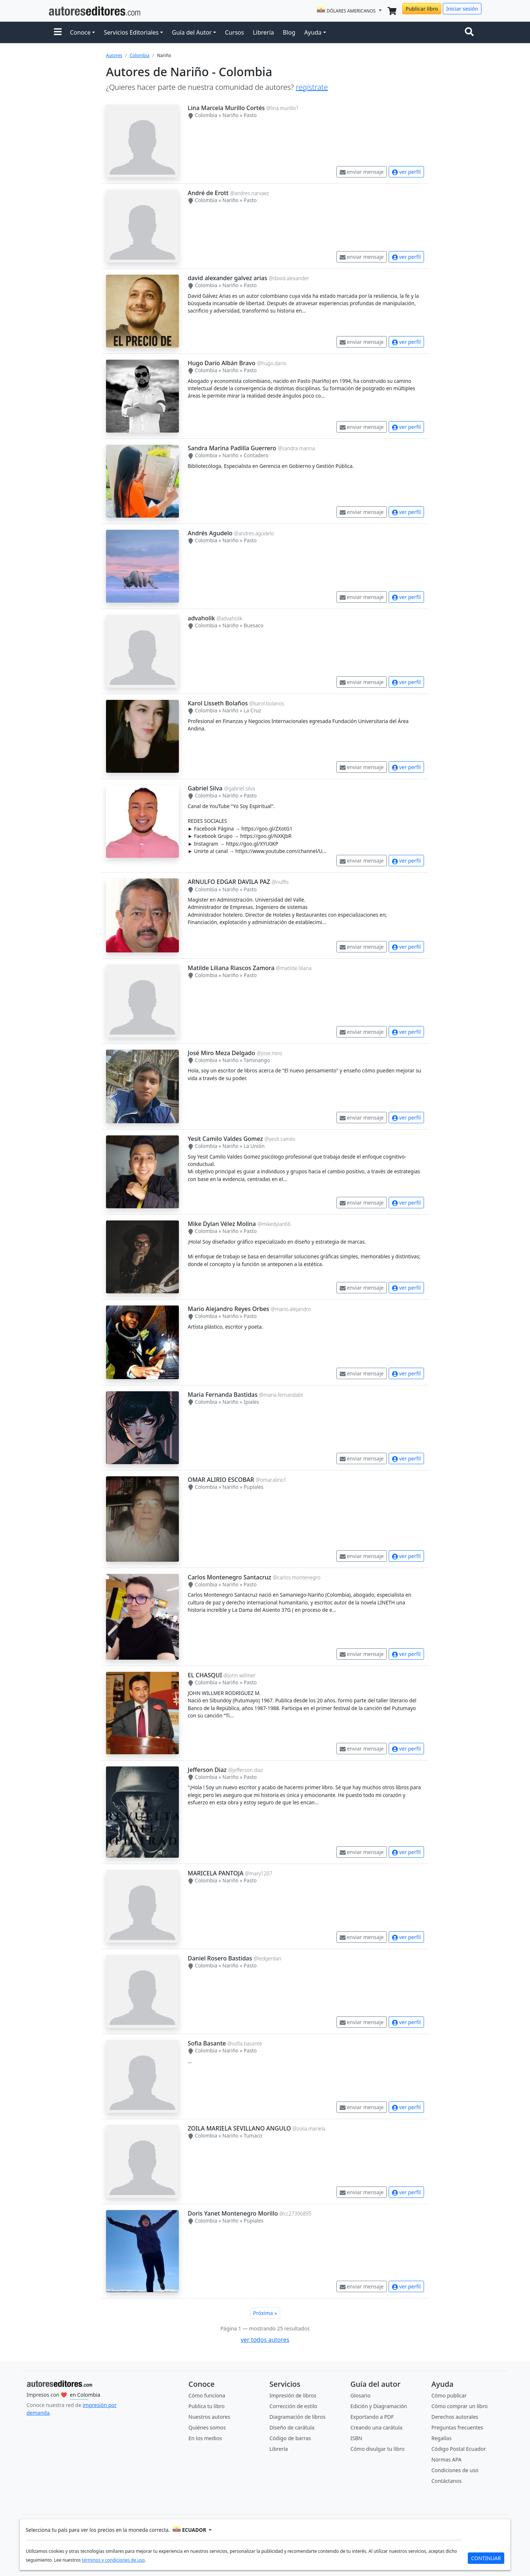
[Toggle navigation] (470, 32)
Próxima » (265, 2312)
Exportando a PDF (372, 2416)
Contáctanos (446, 2480)
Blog (289, 32)
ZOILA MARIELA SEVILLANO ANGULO (239, 2128)
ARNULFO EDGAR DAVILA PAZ (229, 882)
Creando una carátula (376, 2427)
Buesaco (254, 625)
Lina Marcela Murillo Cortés (226, 108)
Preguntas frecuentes (457, 2427)
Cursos (234, 32)
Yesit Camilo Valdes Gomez (225, 1139)
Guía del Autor (192, 32)
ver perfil (406, 171)
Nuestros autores (209, 2416)
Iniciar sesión (462, 8)
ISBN (356, 2438)
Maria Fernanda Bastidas (223, 1395)
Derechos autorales (454, 2416)
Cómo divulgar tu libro (377, 2448)
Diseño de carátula (291, 2427)
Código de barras (290, 2438)
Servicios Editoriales (131, 32)
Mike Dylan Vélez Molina (222, 1224)
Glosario (360, 2395)
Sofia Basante (207, 2043)
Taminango (257, 1060)
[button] (58, 32)
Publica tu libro (206, 2406)
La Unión (254, 1145)
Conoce (80, 32)
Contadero (256, 455)
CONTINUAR (486, 2558)
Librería (263, 32)
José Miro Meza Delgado (221, 1053)
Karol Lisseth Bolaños (218, 703)
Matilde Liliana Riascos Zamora (231, 968)
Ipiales (251, 1401)
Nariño (230, 115)
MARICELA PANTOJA (215, 1873)
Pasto (250, 115)
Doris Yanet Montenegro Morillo (233, 2213)
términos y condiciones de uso (113, 2560)
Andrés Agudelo (210, 533)
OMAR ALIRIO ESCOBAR (221, 1480)
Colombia (139, 55)
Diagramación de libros (297, 2416)
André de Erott (208, 193)
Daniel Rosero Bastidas (220, 1958)
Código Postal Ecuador (458, 2448)
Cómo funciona (206, 2395)
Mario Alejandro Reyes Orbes (228, 1309)
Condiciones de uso (454, 2470)
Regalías (441, 2438)
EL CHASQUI (205, 1675)
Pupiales (254, 1486)
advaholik (201, 618)
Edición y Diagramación (378, 2406)
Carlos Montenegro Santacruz (229, 1577)
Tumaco (253, 2135)
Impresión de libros (293, 2395)
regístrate (312, 87)
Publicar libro (422, 8)
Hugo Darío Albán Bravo (221, 363)
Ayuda (312, 32)
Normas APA (446, 2459)
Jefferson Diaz (207, 1770)
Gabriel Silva (205, 788)
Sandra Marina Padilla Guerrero (232, 448)
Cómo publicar (449, 2395)
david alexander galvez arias (227, 278)
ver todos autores (265, 2340)
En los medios (205, 2438)
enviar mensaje (362, 171)
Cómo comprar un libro (459, 2406)
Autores (114, 55)
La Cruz (252, 710)
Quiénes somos (207, 2427)
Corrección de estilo (293, 2406)
